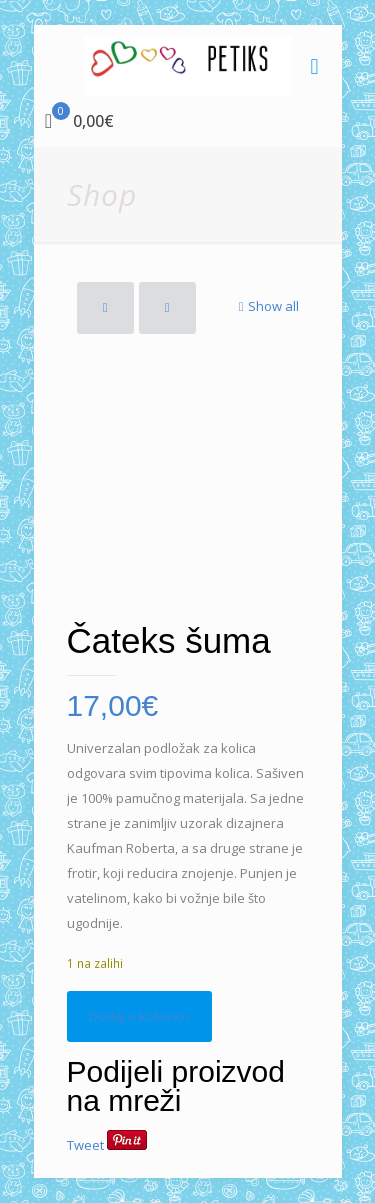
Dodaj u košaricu (139, 1016)
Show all (267, 306)
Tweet (85, 1145)
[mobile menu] (315, 65)
